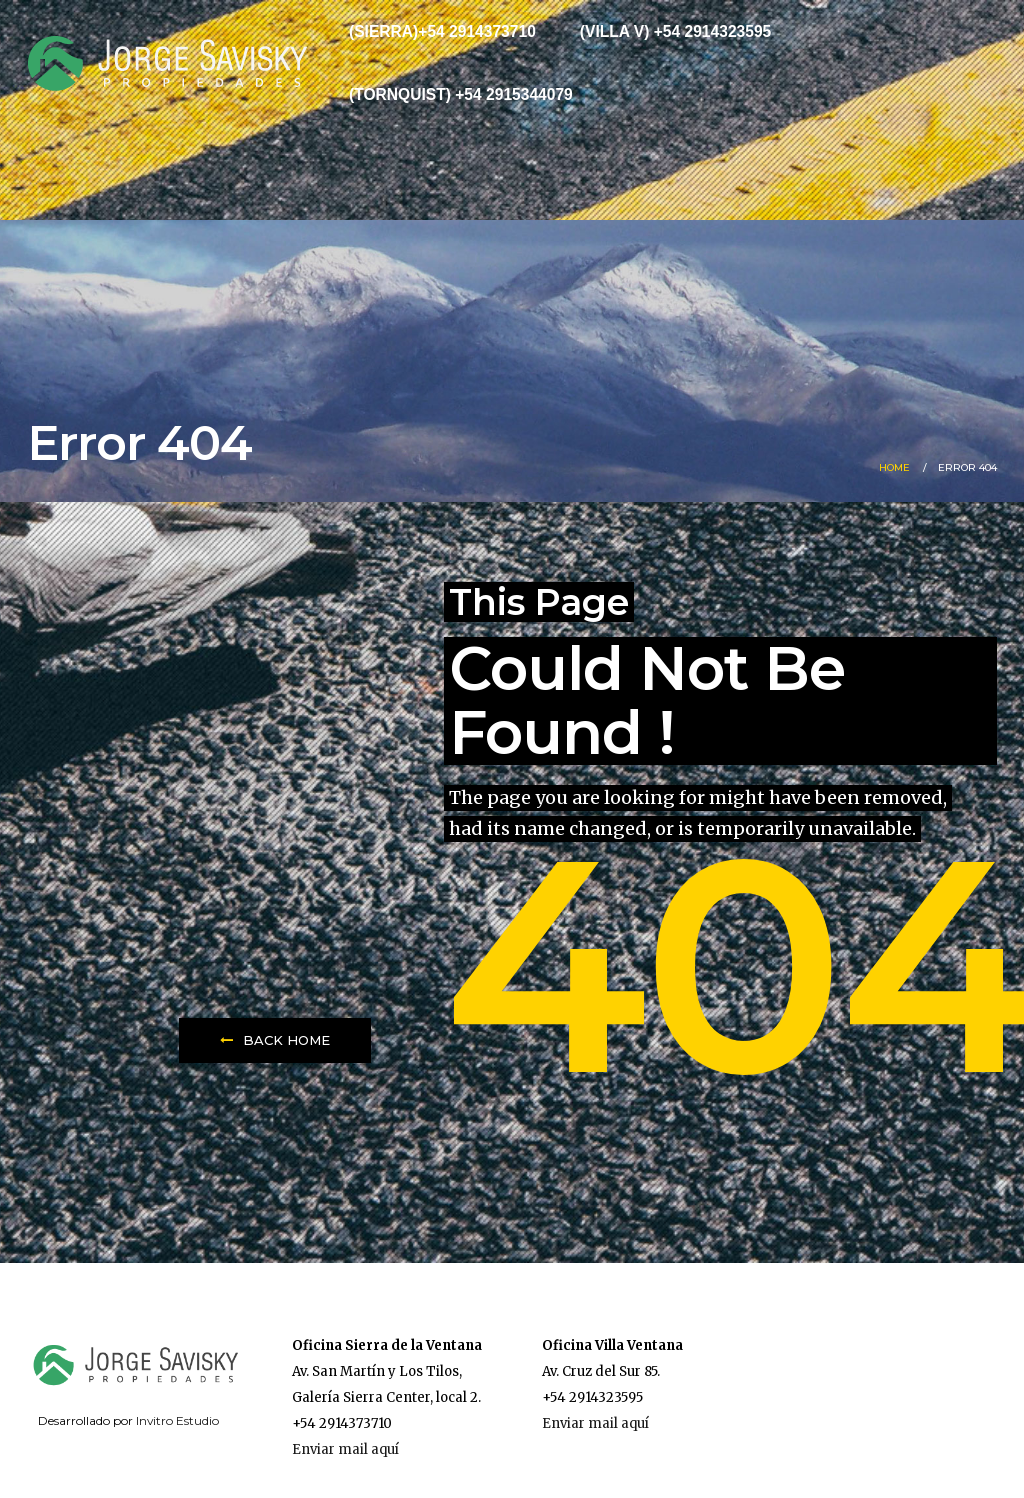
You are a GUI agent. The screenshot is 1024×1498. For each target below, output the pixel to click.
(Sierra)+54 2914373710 (442, 31)
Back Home (275, 1040)
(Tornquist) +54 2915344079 (461, 94)
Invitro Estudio (177, 1420)
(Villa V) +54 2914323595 (675, 31)
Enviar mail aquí (345, 1449)
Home (894, 467)
